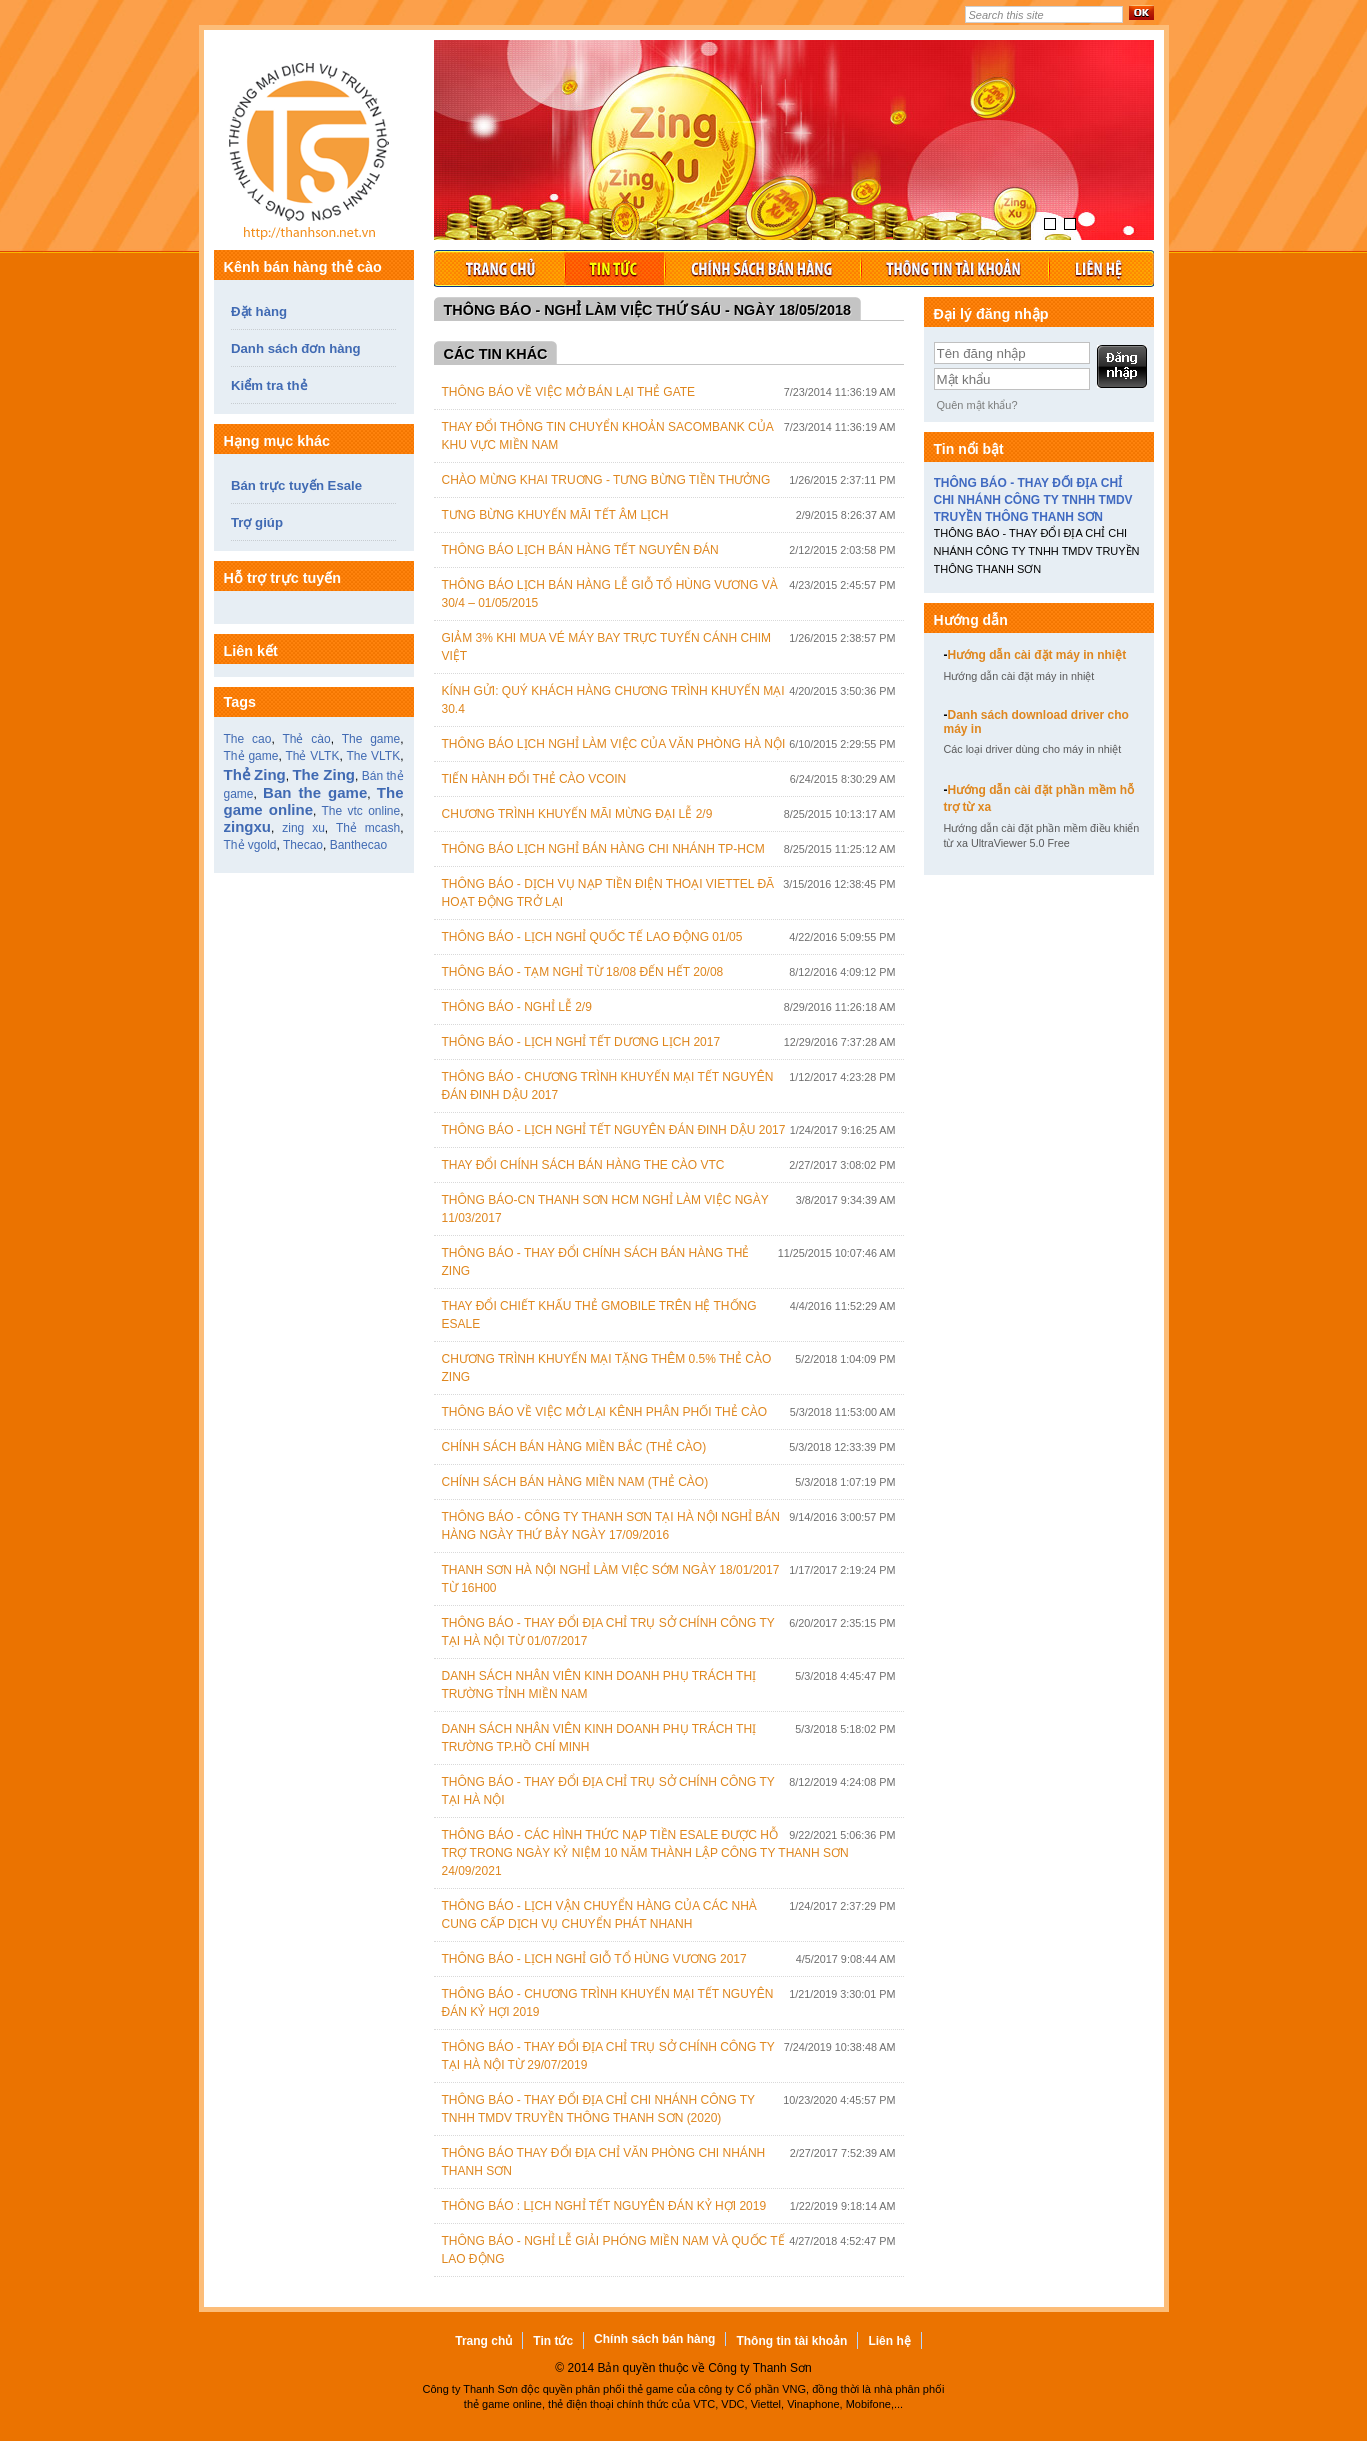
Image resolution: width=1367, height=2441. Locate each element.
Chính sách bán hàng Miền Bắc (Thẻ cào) (574, 1447)
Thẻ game (251, 756)
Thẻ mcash (368, 828)
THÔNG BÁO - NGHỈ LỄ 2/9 (517, 1007)
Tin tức (614, 268)
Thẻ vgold (250, 845)
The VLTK (373, 756)
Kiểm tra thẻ (269, 385)
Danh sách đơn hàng (296, 348)
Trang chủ (499, 268)
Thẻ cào (306, 739)
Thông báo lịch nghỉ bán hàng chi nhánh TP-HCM (603, 849)
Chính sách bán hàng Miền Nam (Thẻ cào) (575, 1482)
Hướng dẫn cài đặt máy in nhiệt (1035, 655)
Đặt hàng (259, 311)
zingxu (248, 826)
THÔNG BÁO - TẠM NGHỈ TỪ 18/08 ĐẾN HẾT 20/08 (583, 972)
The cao (248, 739)
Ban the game (315, 792)
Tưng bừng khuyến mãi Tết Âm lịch (555, 515)
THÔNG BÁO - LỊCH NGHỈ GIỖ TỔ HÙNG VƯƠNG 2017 (594, 1959)
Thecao (303, 845)
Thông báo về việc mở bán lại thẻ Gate (569, 392)
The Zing (323, 774)
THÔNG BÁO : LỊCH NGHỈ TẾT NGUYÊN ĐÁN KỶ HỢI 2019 (604, 2206)
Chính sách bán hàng (762, 268)
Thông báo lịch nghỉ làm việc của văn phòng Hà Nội (614, 744)
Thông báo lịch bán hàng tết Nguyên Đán (580, 550)
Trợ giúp (257, 522)
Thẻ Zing (255, 774)
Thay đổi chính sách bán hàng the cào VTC (583, 1165)
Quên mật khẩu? (977, 405)
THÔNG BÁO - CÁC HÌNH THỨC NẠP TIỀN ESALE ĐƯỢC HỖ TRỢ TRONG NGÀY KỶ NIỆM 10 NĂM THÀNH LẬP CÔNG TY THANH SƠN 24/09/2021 (645, 1853)
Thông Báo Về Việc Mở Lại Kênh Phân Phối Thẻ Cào (605, 1412)
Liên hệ (1101, 268)
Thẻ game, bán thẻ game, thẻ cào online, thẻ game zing (314, 155)
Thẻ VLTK (312, 756)
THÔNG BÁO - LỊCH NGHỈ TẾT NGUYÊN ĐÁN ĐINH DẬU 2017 (614, 1130)
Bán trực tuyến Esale (296, 485)
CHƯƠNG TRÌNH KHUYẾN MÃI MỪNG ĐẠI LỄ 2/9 (577, 814)
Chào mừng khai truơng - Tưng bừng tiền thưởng (606, 480)
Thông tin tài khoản (954, 268)
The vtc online (360, 811)
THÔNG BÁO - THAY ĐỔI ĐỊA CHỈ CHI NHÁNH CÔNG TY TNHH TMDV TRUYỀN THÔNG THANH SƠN (1033, 500)
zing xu (303, 828)
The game (371, 739)
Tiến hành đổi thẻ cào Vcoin (534, 779)
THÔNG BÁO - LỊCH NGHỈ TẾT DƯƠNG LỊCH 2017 (581, 1042)
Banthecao (358, 845)
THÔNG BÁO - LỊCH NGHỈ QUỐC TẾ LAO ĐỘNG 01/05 (592, 937)
